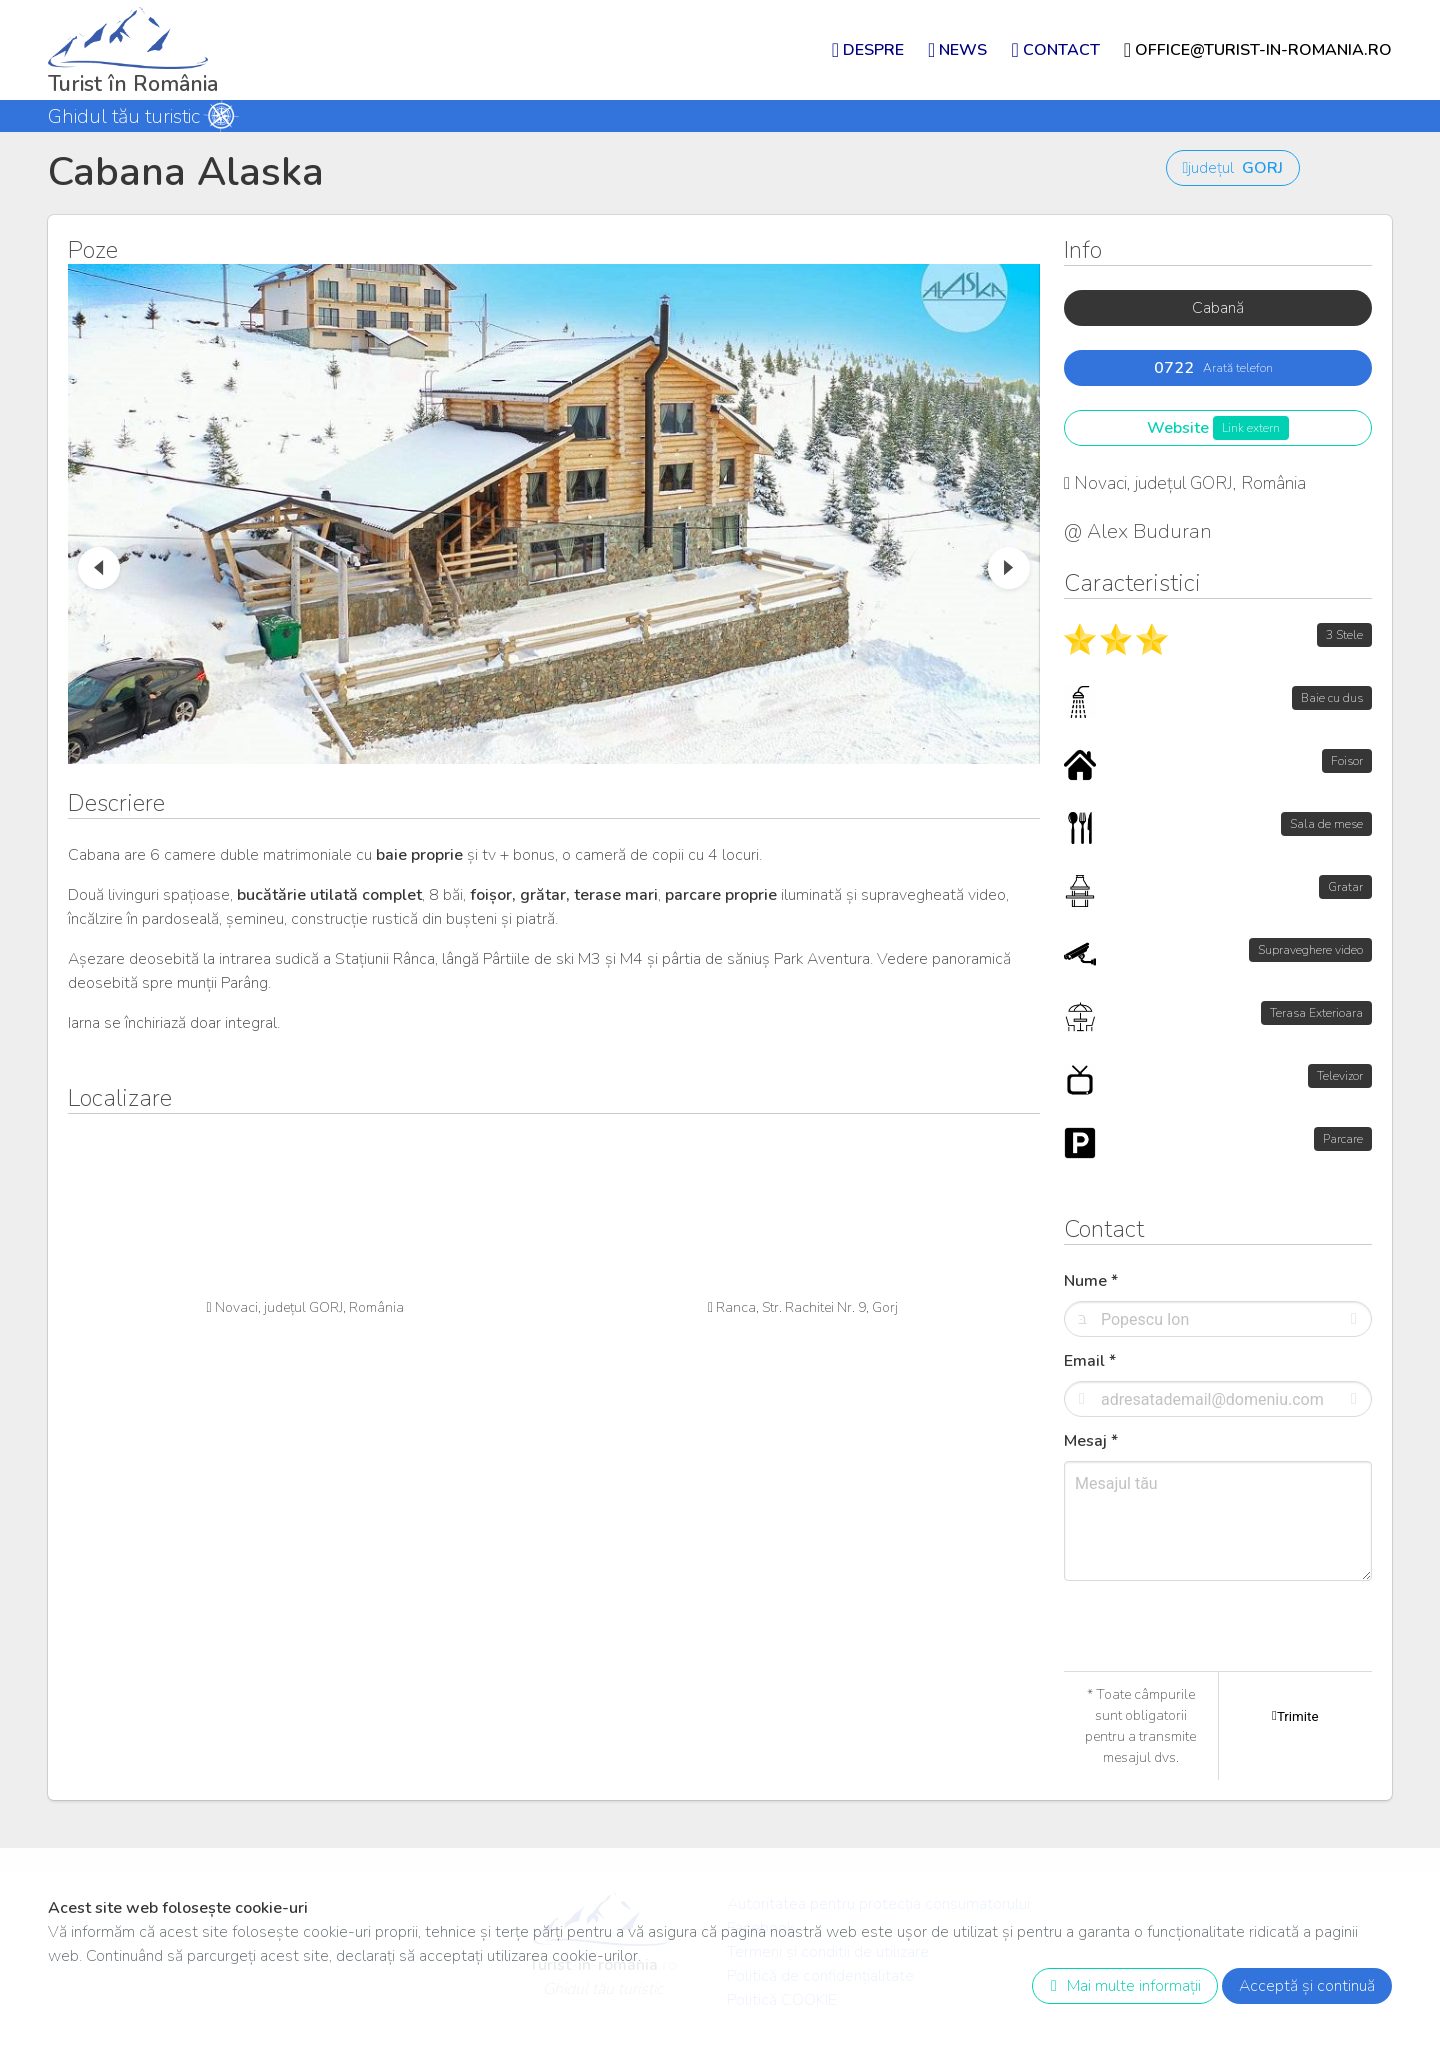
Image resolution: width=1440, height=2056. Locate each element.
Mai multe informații (1121, 1986)
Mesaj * (1091, 1441)
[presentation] (1216, 1668)
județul (1233, 168)
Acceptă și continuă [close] (1307, 1986)
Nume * (1091, 1281)
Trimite (1295, 1716)
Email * (1090, 1361)
